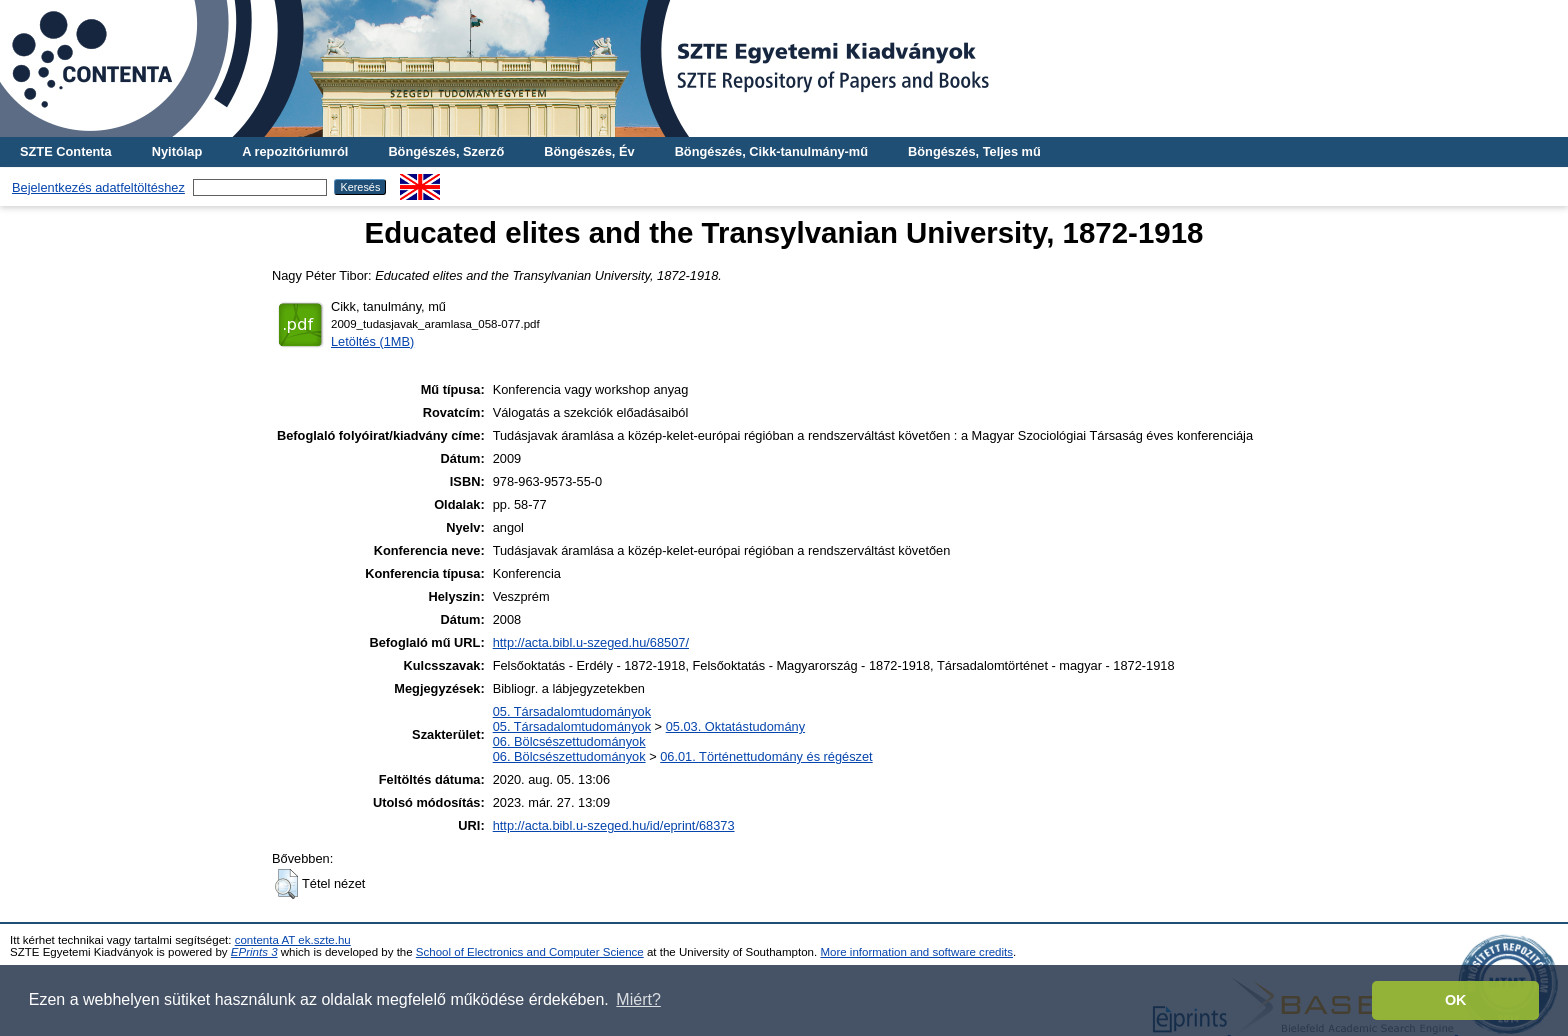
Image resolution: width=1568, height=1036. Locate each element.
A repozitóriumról (295, 151)
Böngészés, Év (589, 151)
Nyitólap (177, 151)
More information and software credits (916, 952)
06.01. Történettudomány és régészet (766, 756)
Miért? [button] (638, 999)
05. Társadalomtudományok (572, 711)
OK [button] (1456, 1000)
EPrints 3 (254, 952)
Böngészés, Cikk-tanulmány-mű (771, 151)
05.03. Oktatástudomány (735, 726)
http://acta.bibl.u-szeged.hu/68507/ (591, 642)
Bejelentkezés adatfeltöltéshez (98, 187)
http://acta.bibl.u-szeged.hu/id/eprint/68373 (614, 825)
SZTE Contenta (66, 151)
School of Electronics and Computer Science (530, 952)
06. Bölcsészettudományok (569, 741)
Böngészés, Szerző (446, 151)
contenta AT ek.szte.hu (293, 940)
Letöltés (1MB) (372, 341)
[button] (286, 884)
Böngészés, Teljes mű (974, 151)
